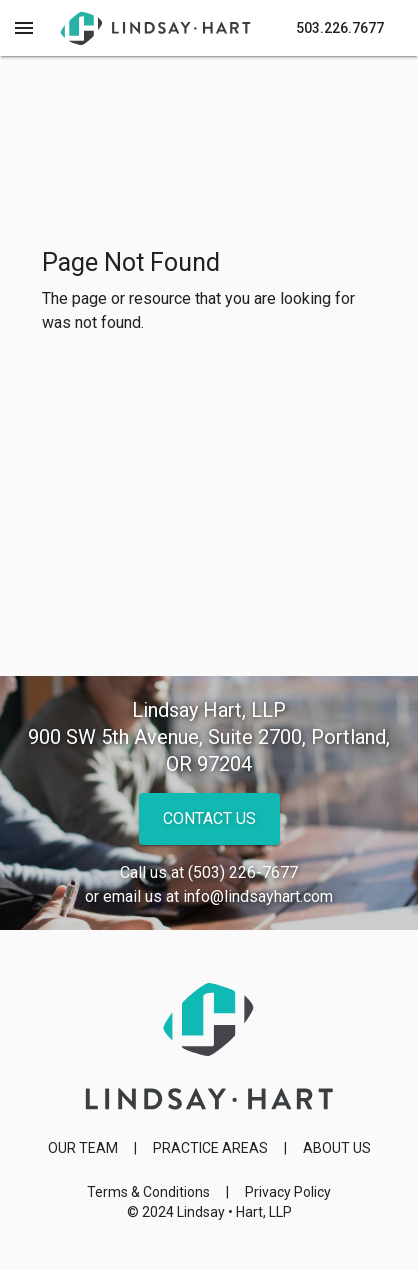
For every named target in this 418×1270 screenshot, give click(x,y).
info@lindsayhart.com (258, 896)
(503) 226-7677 (243, 872)
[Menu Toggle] (24, 28)
